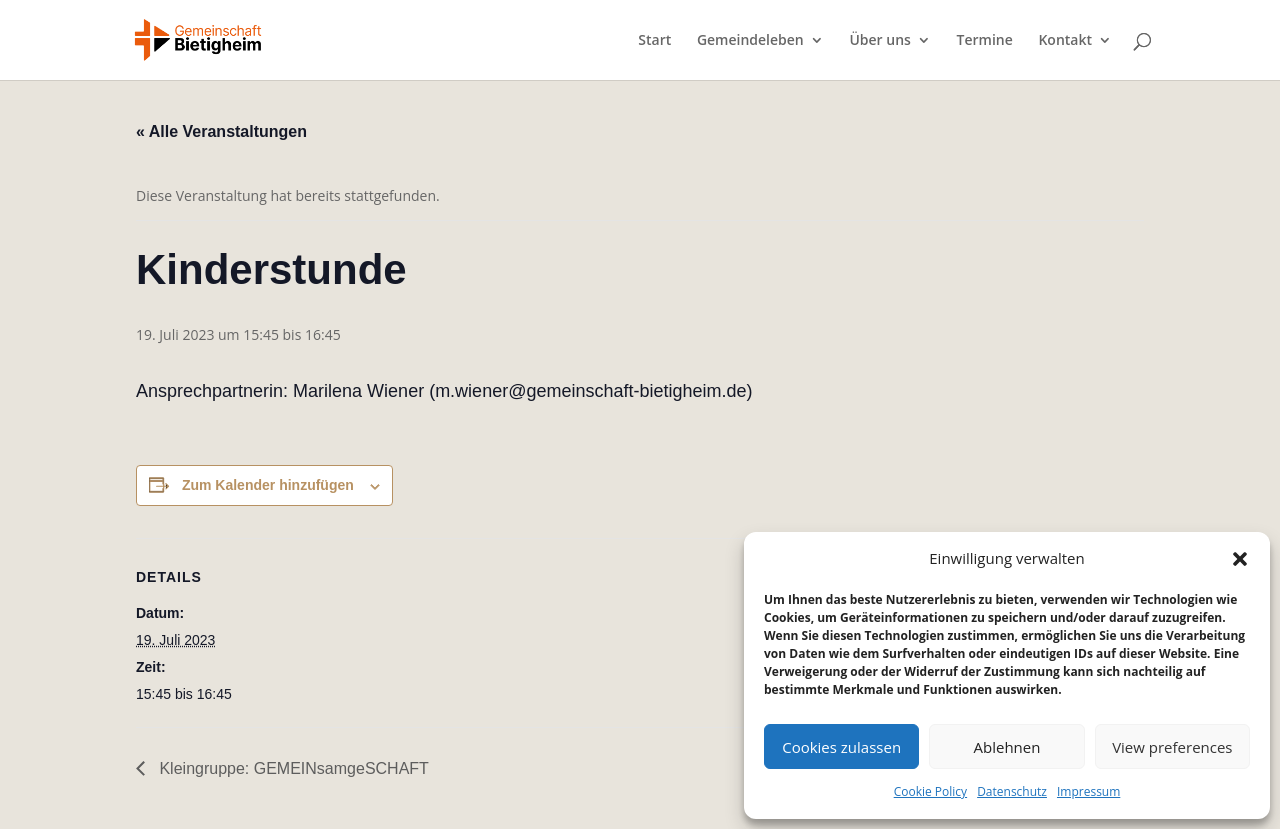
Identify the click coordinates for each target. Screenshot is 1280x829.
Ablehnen (1007, 747)
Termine (985, 41)
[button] (1240, 559)
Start (654, 41)
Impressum (1088, 791)
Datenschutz (1012, 791)
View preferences (1172, 747)
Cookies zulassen (841, 747)
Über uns (879, 41)
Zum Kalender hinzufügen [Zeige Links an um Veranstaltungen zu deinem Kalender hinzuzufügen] (268, 485)
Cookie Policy (930, 791)
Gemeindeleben (750, 41)
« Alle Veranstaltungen (221, 131)
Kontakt (1065, 41)
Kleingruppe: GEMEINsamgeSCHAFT (292, 768)
